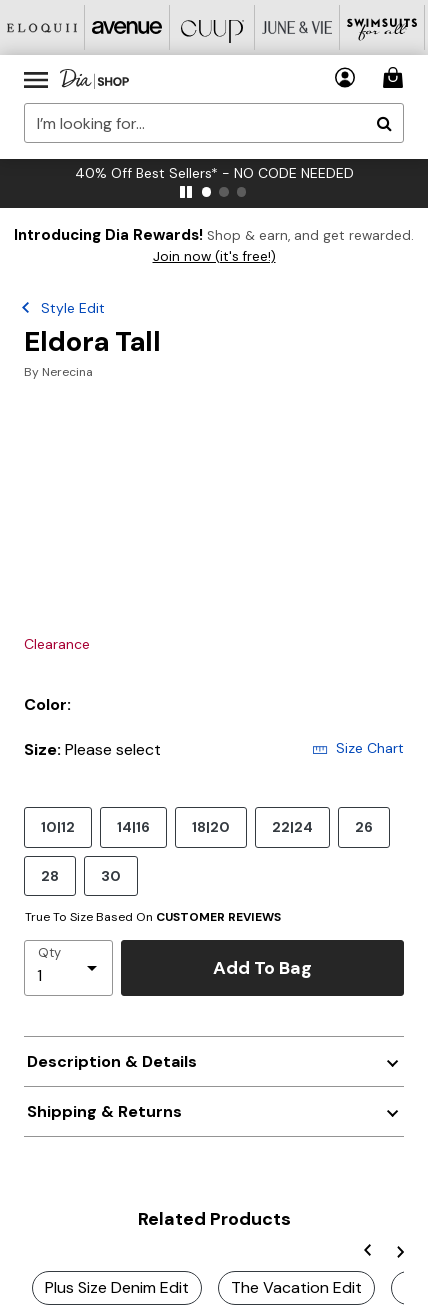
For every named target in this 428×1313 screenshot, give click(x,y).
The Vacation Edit (296, 1287)
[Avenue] (127, 27)
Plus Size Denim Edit (117, 1287)
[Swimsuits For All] (382, 27)
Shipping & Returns (104, 1111)
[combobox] (214, 123)
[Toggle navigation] (36, 79)
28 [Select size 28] (50, 875)
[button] (345, 77)
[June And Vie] (297, 27)
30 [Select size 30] (111, 875)
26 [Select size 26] (364, 826)
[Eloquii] (42, 27)
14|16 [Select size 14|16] (133, 826)
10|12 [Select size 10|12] (58, 826)
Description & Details (112, 1061)
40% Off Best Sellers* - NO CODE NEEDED (214, 173)
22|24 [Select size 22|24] (292, 826)
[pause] (186, 192)
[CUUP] (212, 27)
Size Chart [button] (358, 748)
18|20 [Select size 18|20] (211, 826)
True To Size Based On (153, 917)
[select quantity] (68, 968)
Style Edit (73, 308)
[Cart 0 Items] (396, 77)
